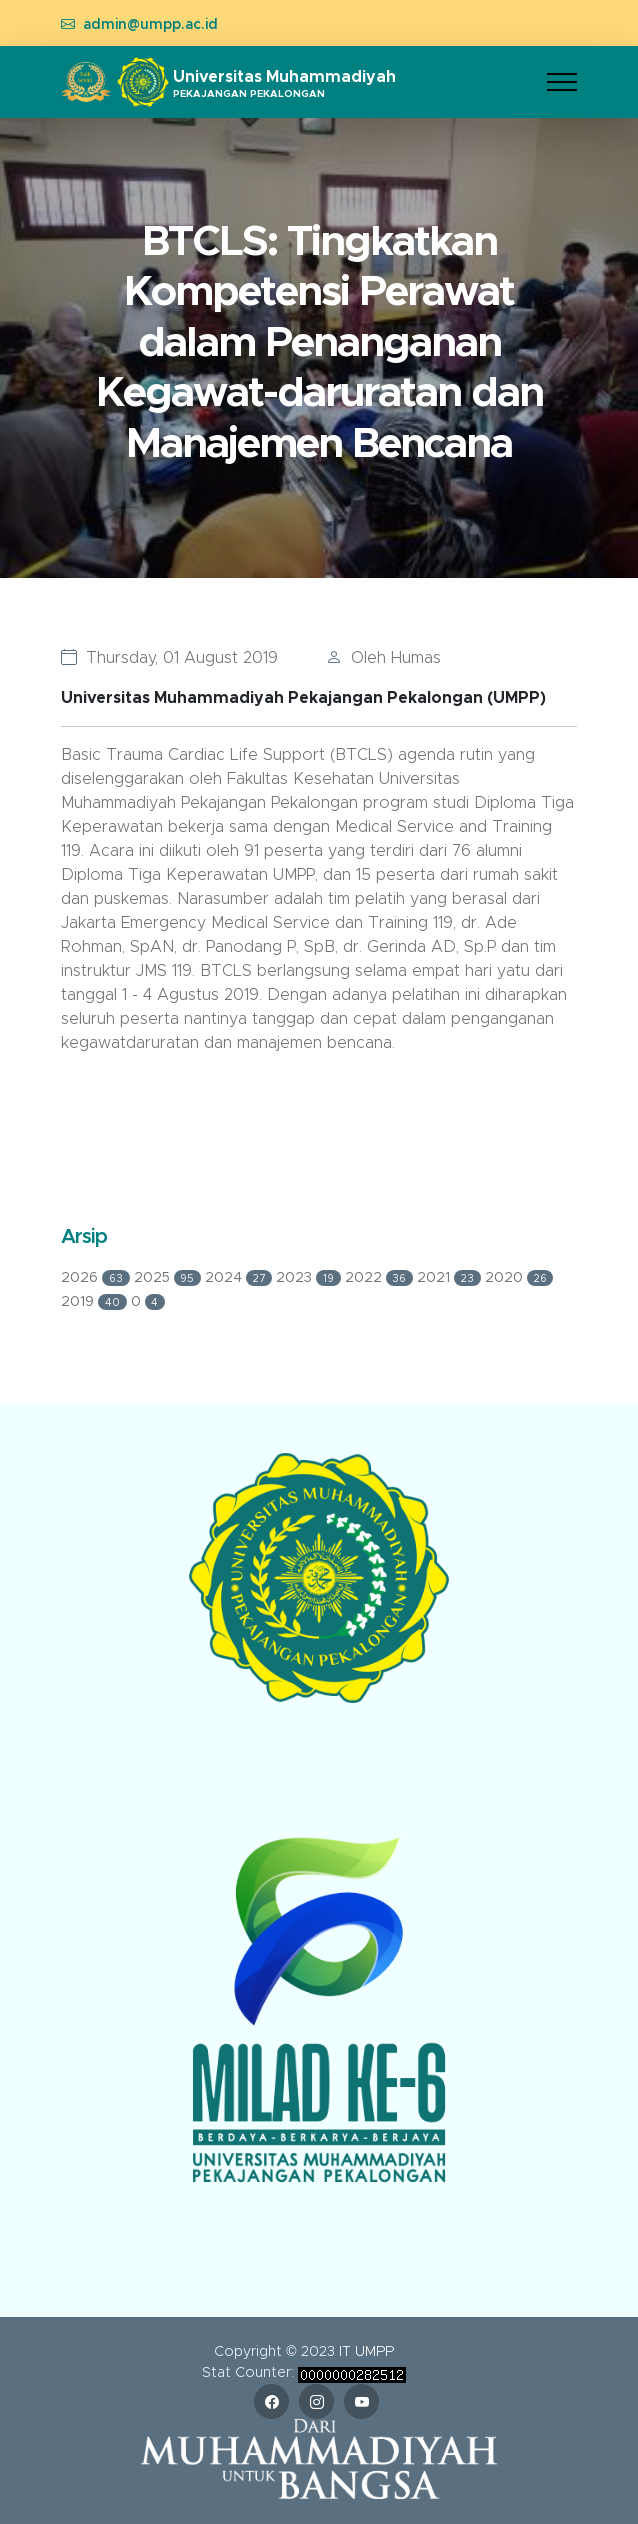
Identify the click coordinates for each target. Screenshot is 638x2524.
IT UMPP (366, 2352)
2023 (310, 1278)
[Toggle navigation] (562, 82)
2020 (519, 1278)
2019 (96, 1302)
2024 (240, 1278)
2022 (381, 1278)
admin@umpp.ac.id (150, 25)
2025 (170, 1278)
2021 (451, 1278)
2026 (97, 1278)
